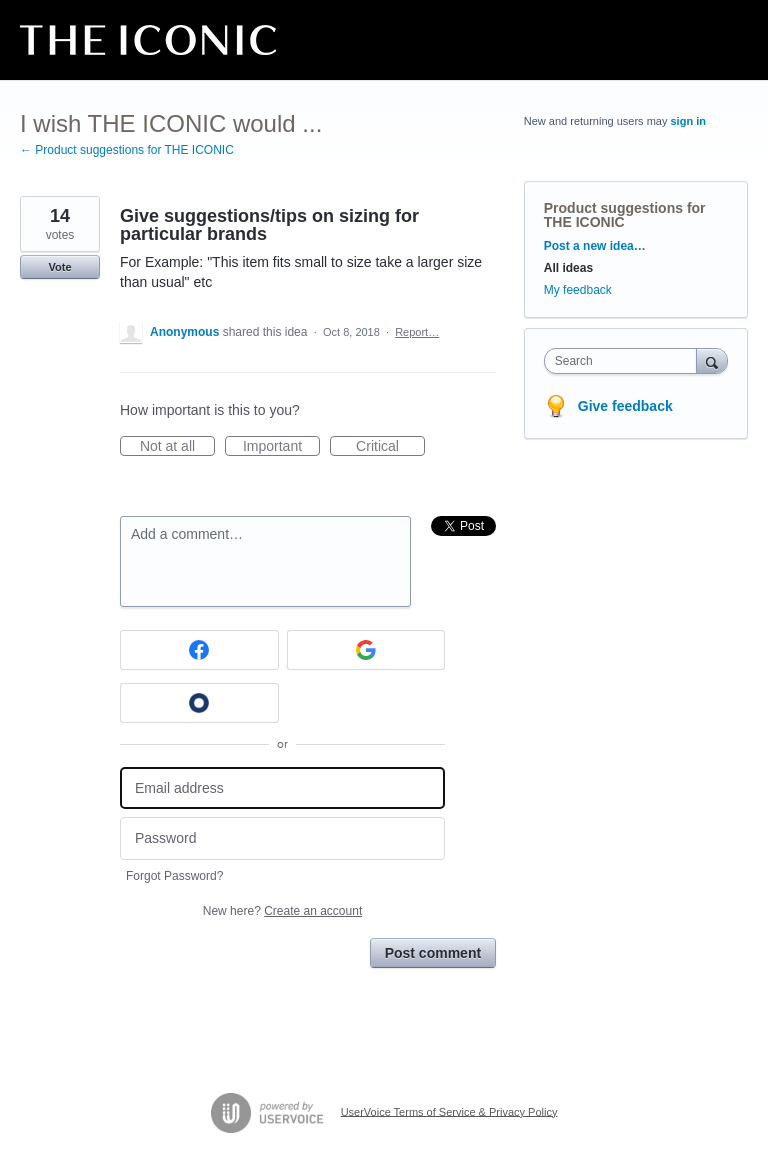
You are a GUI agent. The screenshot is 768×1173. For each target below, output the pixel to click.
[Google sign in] (366, 650)
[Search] (712, 360)
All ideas (568, 268)
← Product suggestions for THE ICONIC (127, 150)
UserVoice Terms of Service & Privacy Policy (449, 1111)
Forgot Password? (174, 876)
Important (281, 447)
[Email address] (282, 788)
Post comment (433, 953)
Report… (417, 332)
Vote (59, 267)
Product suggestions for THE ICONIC (625, 215)
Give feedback (625, 406)
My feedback (578, 290)
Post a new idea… (595, 246)
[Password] (282, 838)
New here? (282, 911)
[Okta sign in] (199, 703)
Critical (390, 447)
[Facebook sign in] (199, 650)
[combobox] (625, 361)
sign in (688, 121)
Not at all (177, 447)
